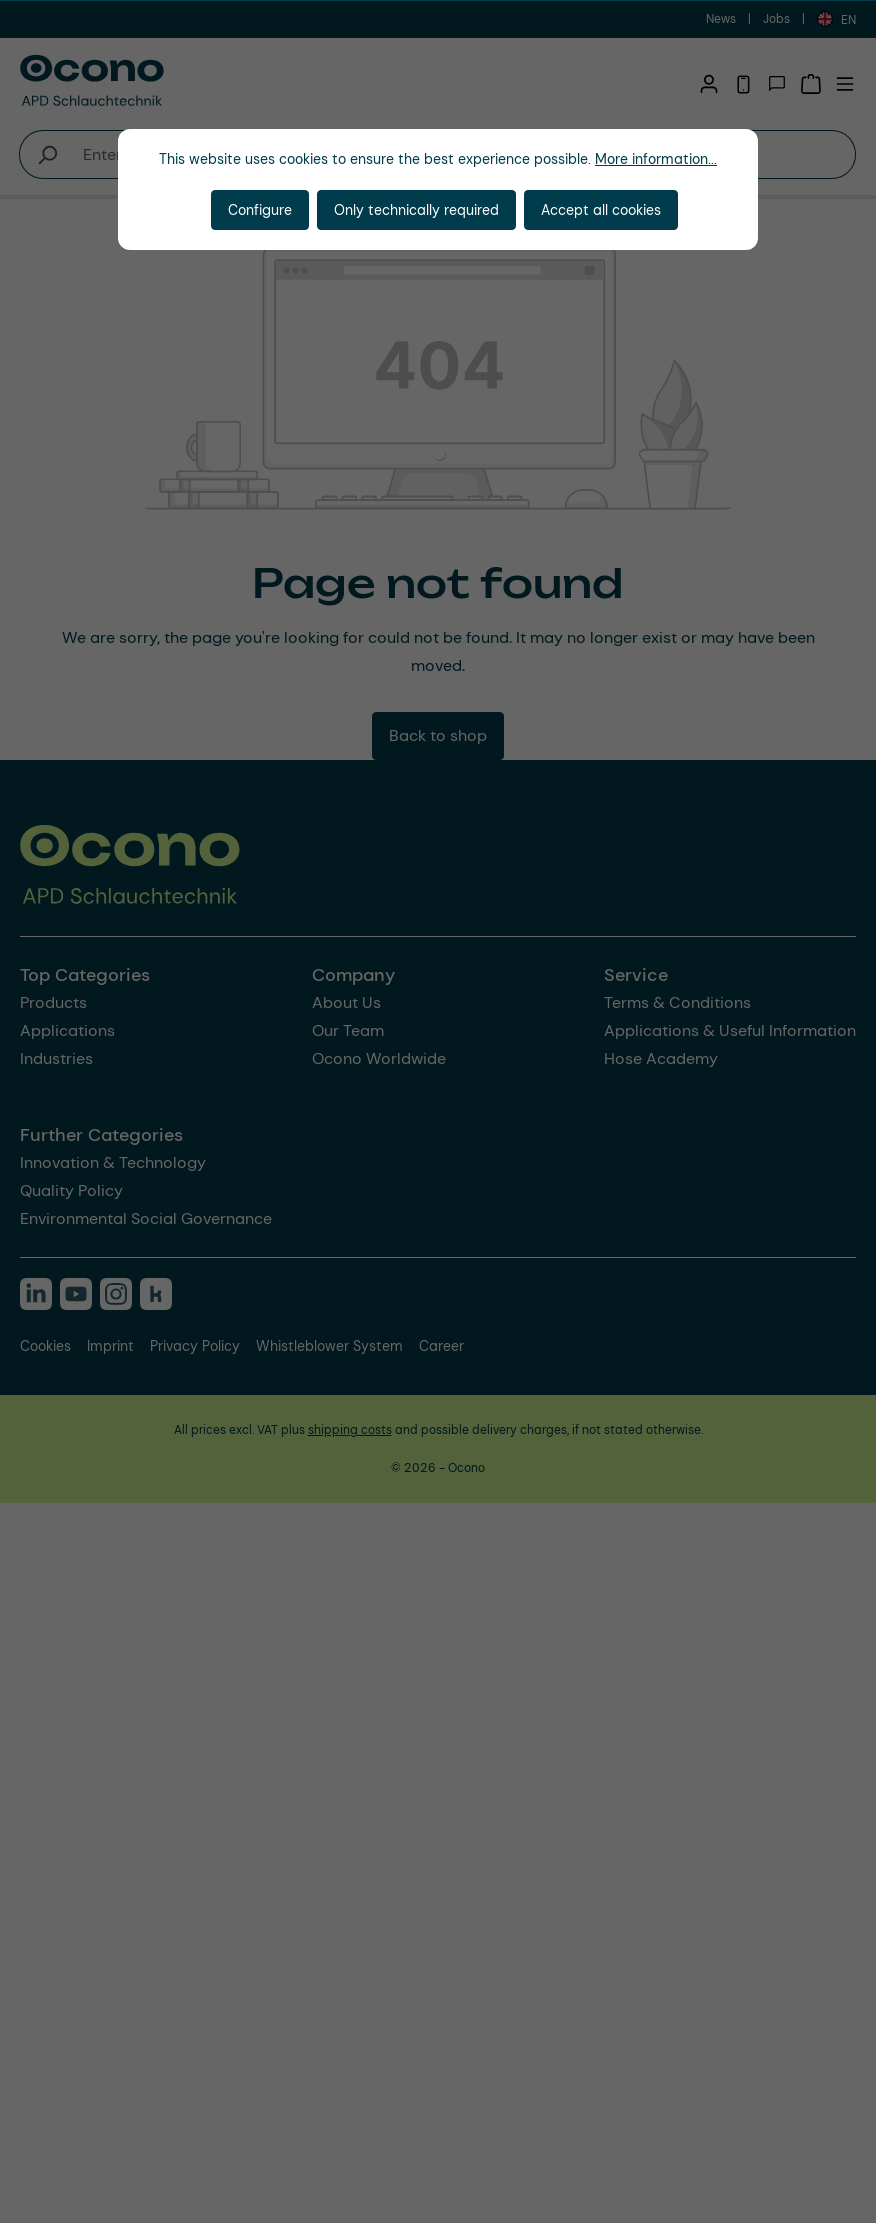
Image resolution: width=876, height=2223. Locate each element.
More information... (656, 159)
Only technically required (416, 210)
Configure (260, 210)
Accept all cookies (601, 210)
